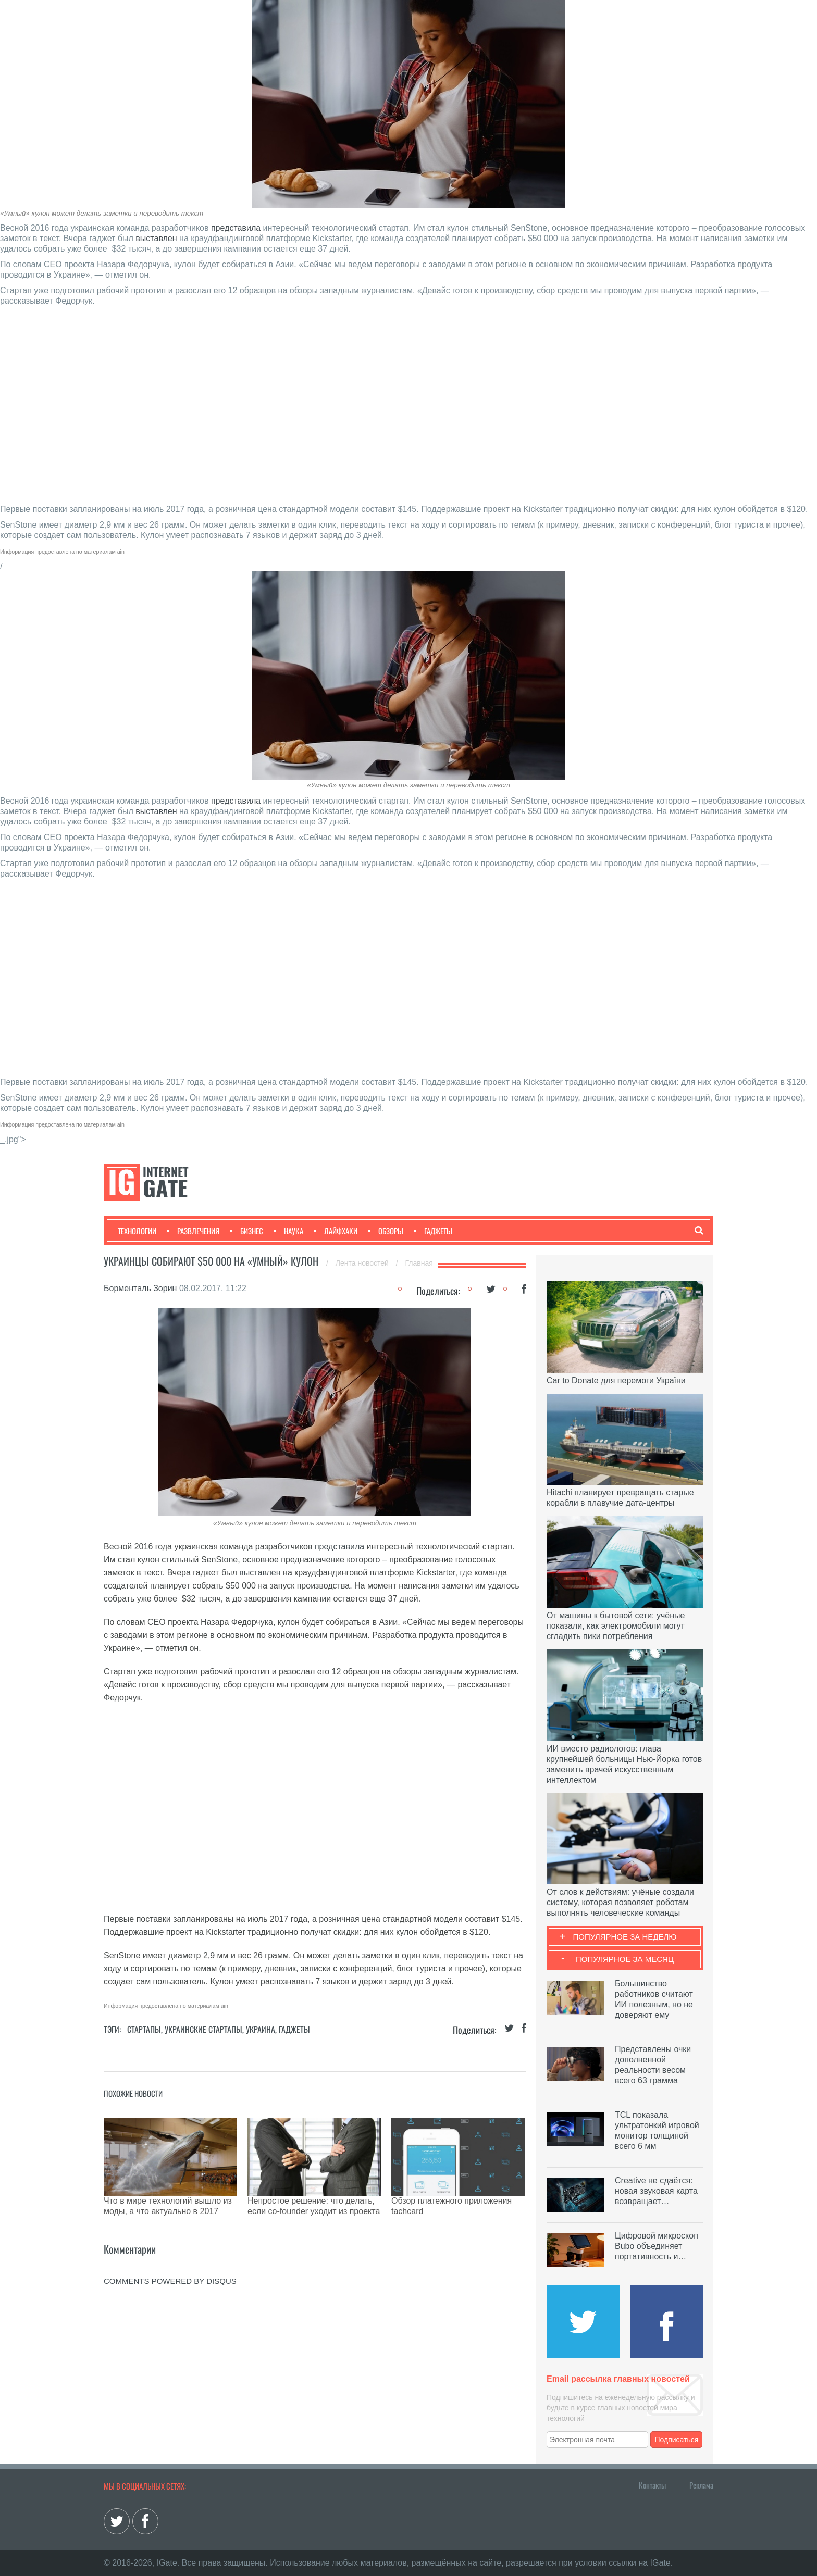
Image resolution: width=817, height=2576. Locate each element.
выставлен (156, 238)
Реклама (701, 2485)
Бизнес (246, 1230)
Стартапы (144, 2029)
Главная (419, 1263)
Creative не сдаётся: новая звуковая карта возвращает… (656, 2191)
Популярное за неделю (625, 1936)
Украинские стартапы (203, 2029)
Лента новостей (363, 1263)
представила (236, 227)
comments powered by (170, 2265)
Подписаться (677, 2439)
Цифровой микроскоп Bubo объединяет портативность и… (656, 2246)
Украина (260, 2029)
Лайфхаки (335, 1230)
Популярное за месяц (625, 1959)
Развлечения (193, 1230)
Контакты (652, 2485)
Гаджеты (433, 1230)
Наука (288, 1230)
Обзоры (385, 1230)
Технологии (137, 1230)
